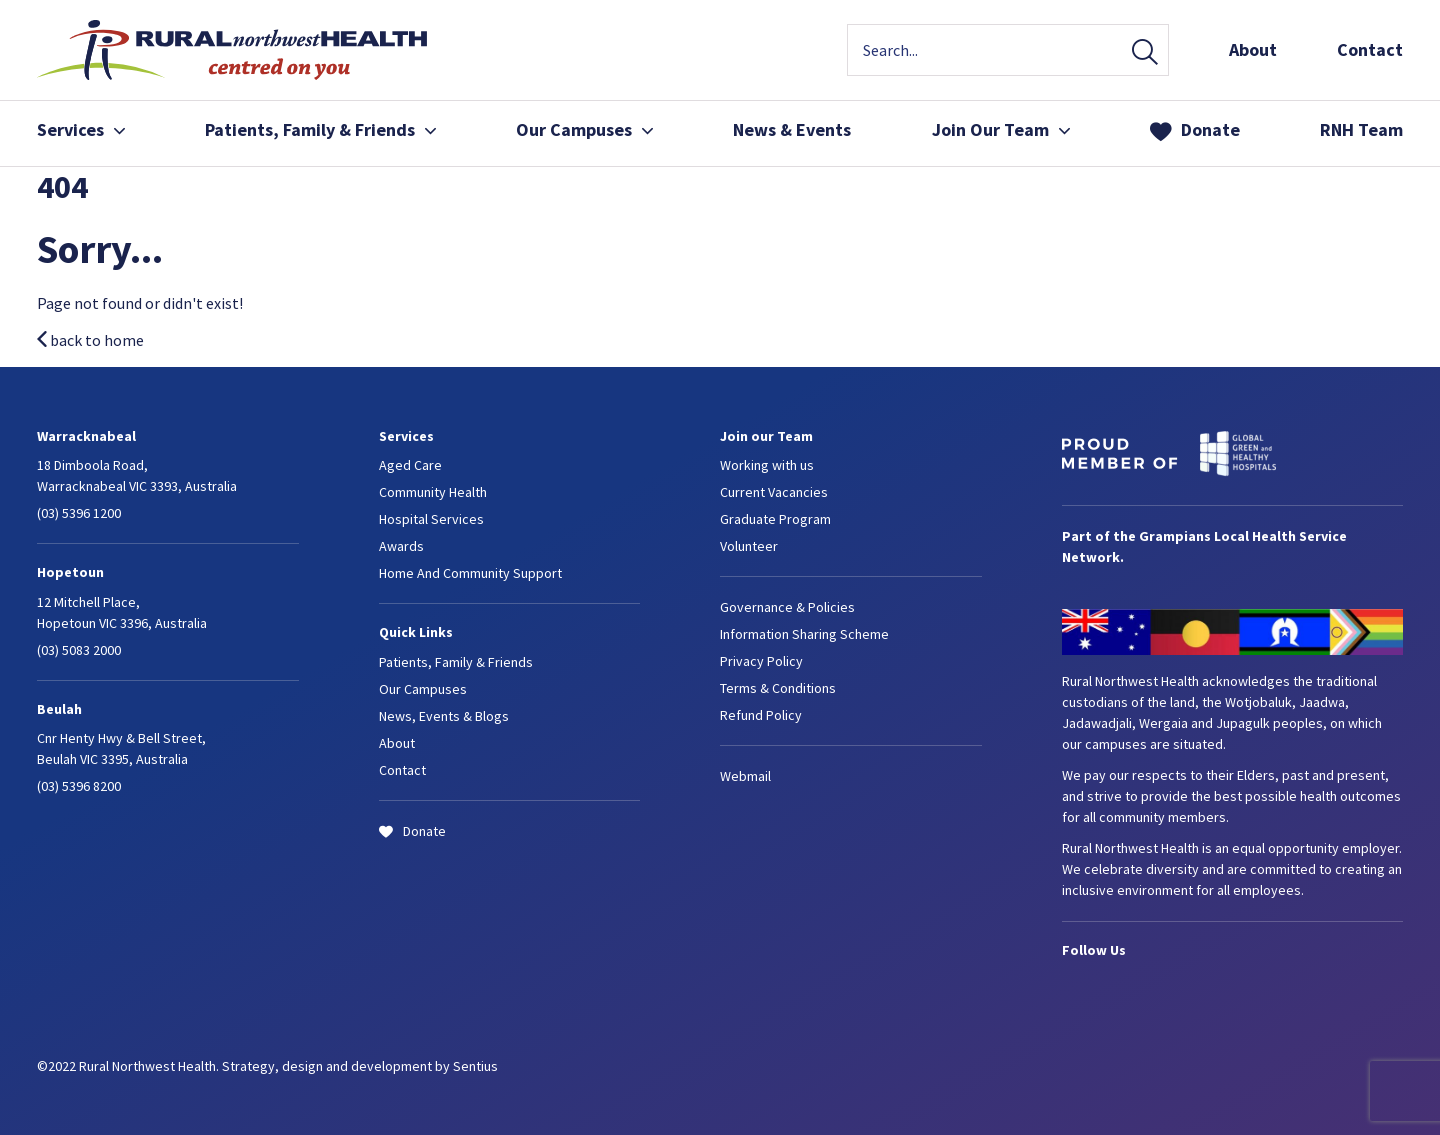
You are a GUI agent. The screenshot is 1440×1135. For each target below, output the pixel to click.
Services (81, 129)
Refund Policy (761, 715)
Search (1145, 53)
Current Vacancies (774, 492)
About (1253, 49)
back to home (90, 340)
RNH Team (1361, 129)
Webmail (745, 776)
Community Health (433, 492)
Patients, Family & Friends (320, 129)
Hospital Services (431, 519)
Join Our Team (1001, 129)
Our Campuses (584, 129)
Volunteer (749, 546)
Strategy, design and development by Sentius (360, 1066)
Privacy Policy (761, 661)
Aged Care (410, 465)
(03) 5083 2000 (79, 650)
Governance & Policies (787, 607)
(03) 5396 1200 (79, 513)
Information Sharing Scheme (804, 634)
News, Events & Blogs (444, 716)
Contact (1370, 49)
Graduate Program (775, 519)
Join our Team (766, 436)
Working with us (767, 465)
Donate (1210, 129)
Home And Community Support (470, 573)
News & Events (792, 129)
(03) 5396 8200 (79, 786)
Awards (401, 546)
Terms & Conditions (778, 688)
